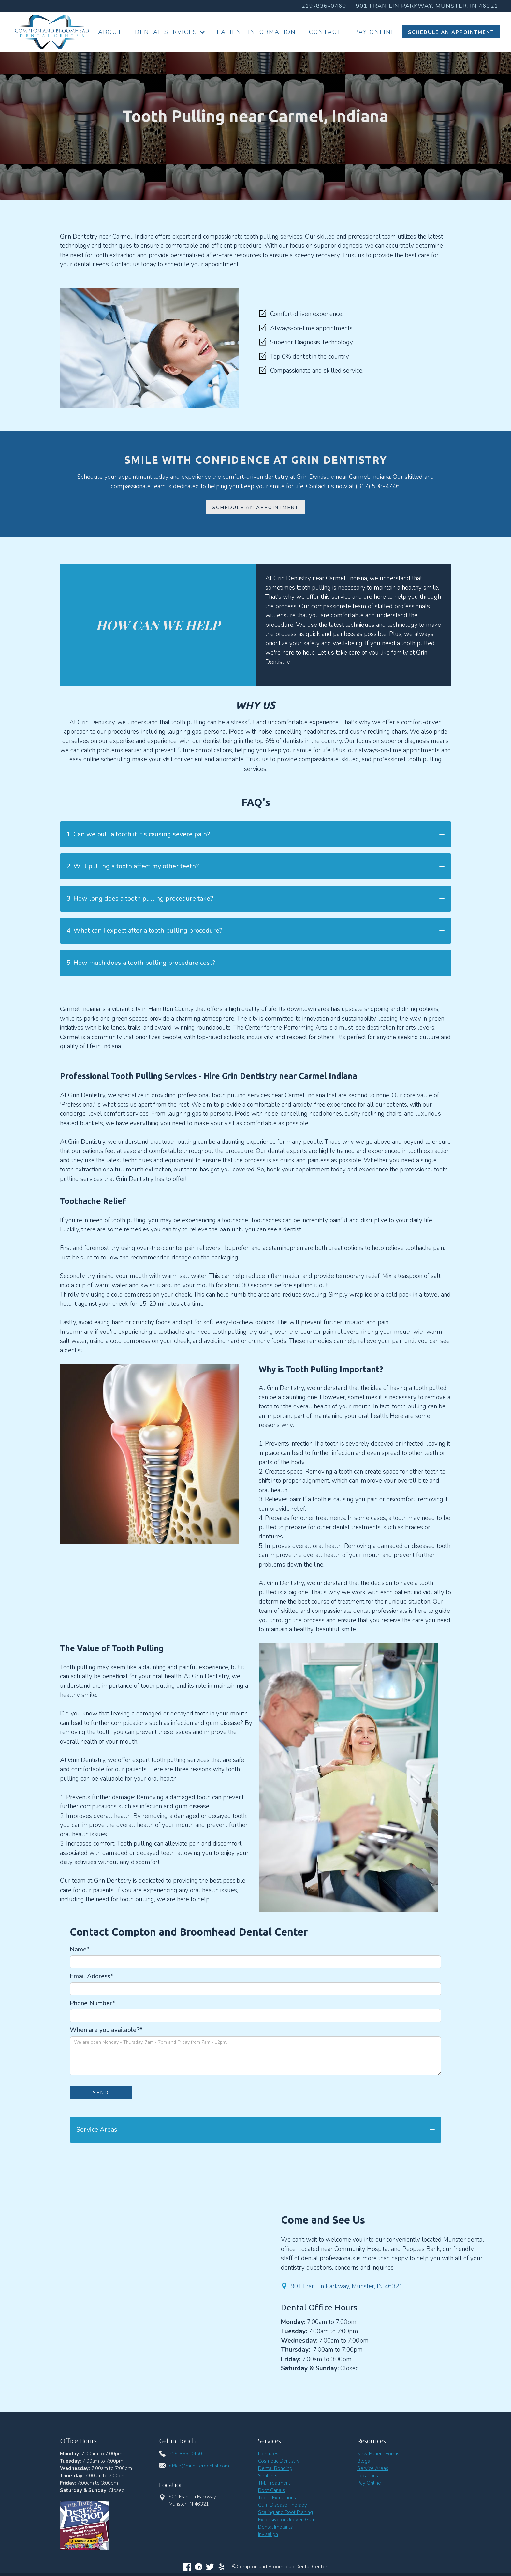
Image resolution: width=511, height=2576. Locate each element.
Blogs (363, 2461)
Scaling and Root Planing (285, 2512)
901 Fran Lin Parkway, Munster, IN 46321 (346, 2286)
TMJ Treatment (274, 2483)
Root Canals (271, 2490)
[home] (50, 32)
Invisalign (268, 2534)
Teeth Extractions (277, 2498)
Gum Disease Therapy (282, 2505)
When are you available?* (106, 2030)
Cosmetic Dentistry (278, 2461)
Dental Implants (275, 2527)
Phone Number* (92, 2003)
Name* (80, 1949)
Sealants (267, 2475)
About (110, 32)
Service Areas (372, 2468)
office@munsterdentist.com (199, 2466)
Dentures (268, 2454)
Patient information (256, 32)
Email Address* (91, 1976)
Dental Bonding (275, 2468)
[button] (169, 32)
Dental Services (166, 32)
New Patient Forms (378, 2454)
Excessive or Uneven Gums (288, 2519)
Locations (367, 2475)
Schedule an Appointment (255, 507)
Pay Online (374, 32)
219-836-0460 (323, 6)
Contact (325, 32)
